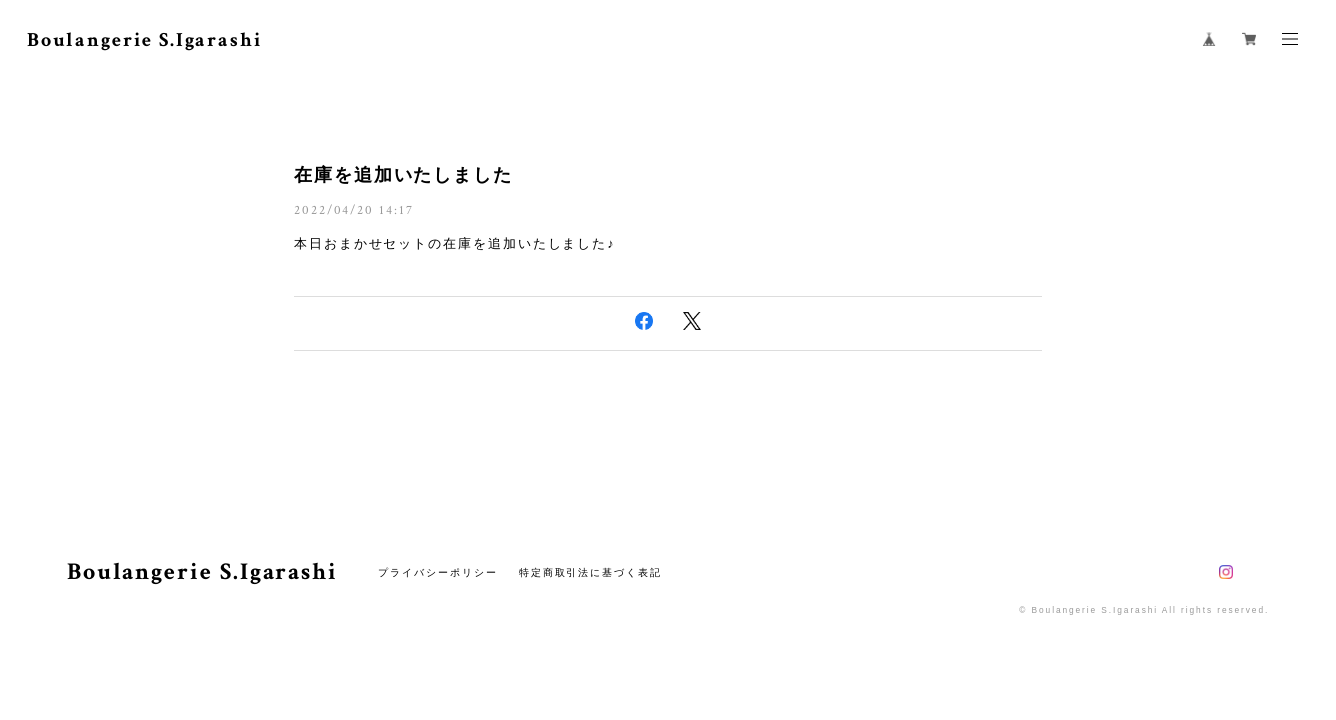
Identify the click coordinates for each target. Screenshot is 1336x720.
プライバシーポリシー (437, 572)
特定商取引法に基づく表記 (590, 572)
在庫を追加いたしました (403, 175)
